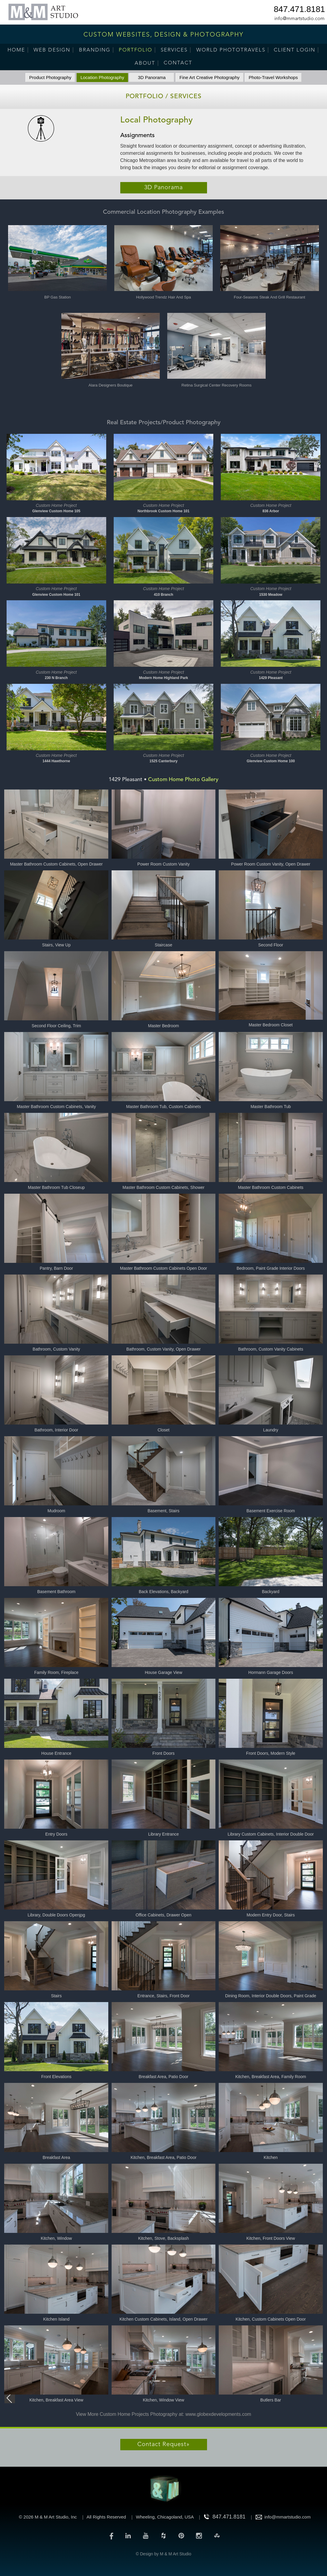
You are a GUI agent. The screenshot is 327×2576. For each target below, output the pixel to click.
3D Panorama (152, 77)
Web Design (52, 50)
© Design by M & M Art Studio (163, 2553)
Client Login (294, 50)
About (145, 63)
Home (16, 50)
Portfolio (135, 50)
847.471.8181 (299, 10)
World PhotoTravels (230, 50)
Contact (178, 63)
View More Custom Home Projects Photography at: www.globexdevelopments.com (163, 2414)
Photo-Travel (273, 77)
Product (50, 77)
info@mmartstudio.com (299, 18)
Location (102, 77)
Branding (94, 50)
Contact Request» (163, 2445)
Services (174, 50)
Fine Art (210, 77)
